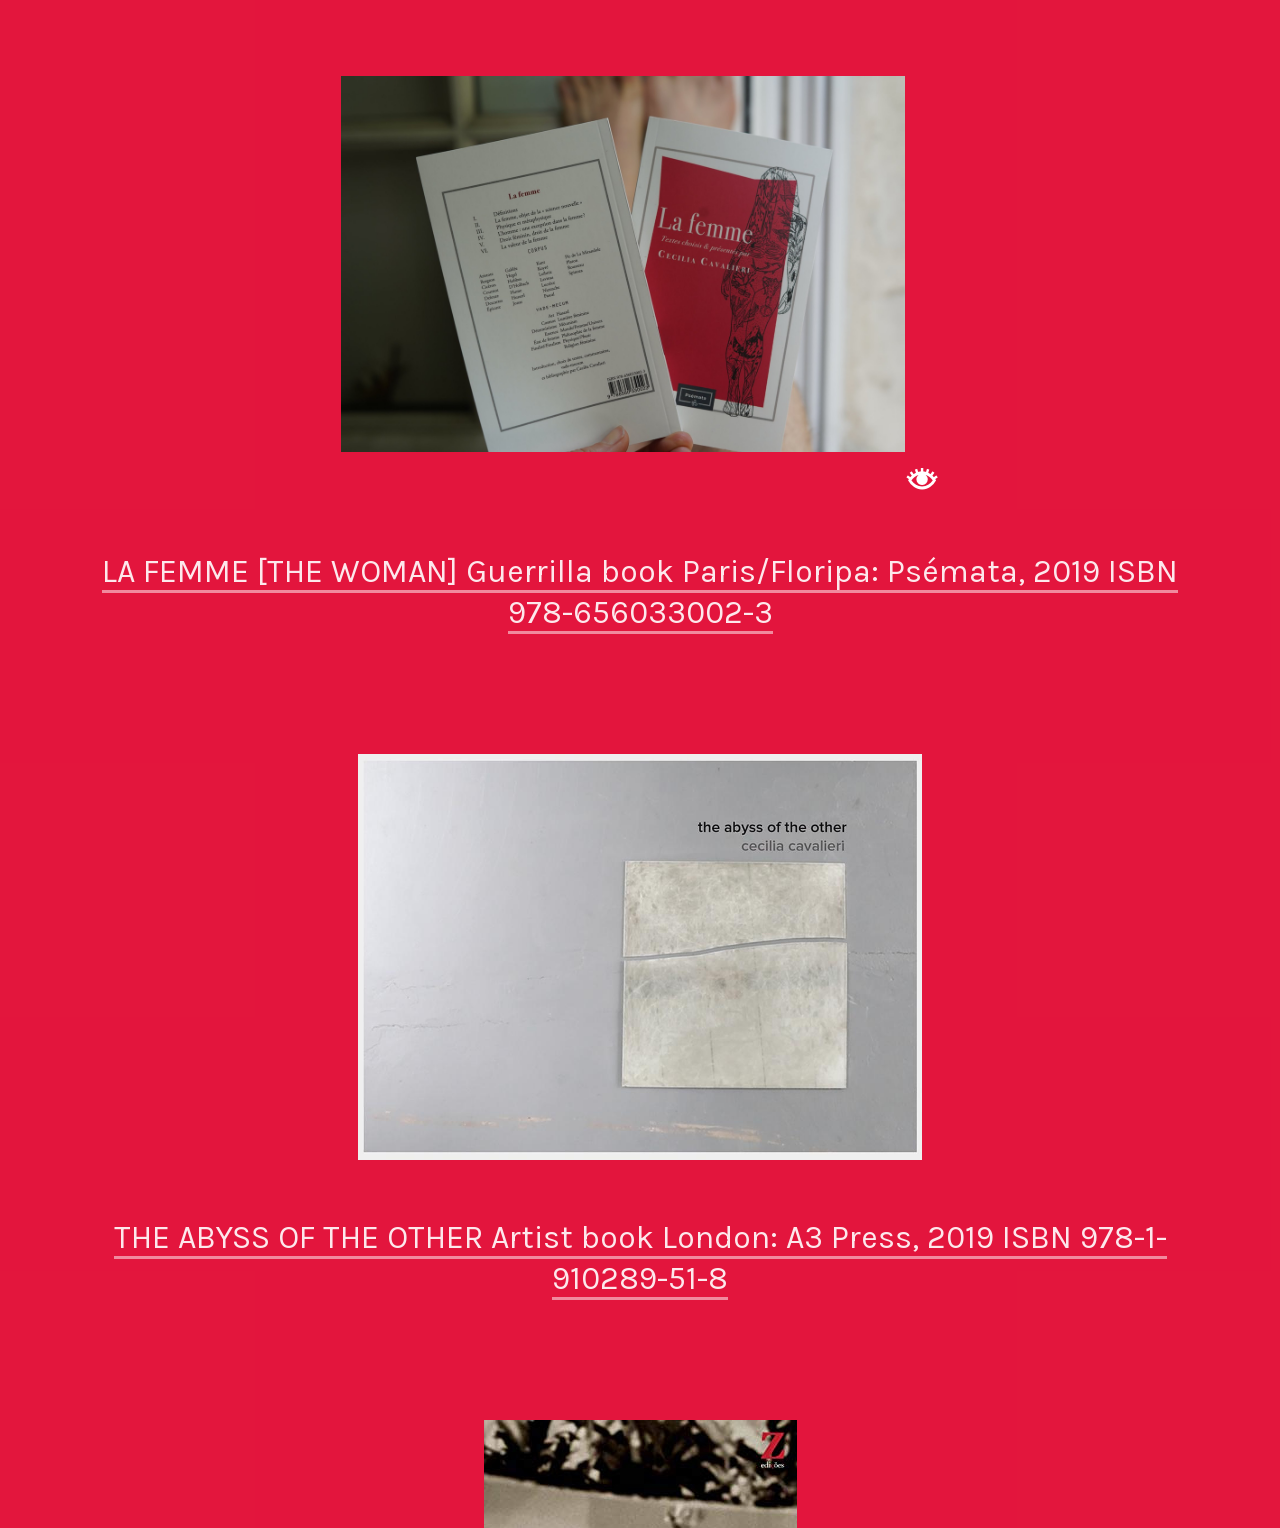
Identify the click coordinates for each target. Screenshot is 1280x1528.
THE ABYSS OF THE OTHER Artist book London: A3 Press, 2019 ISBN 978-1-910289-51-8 (640, 1258)
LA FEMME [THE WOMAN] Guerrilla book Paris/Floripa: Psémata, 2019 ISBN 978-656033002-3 (640, 592)
